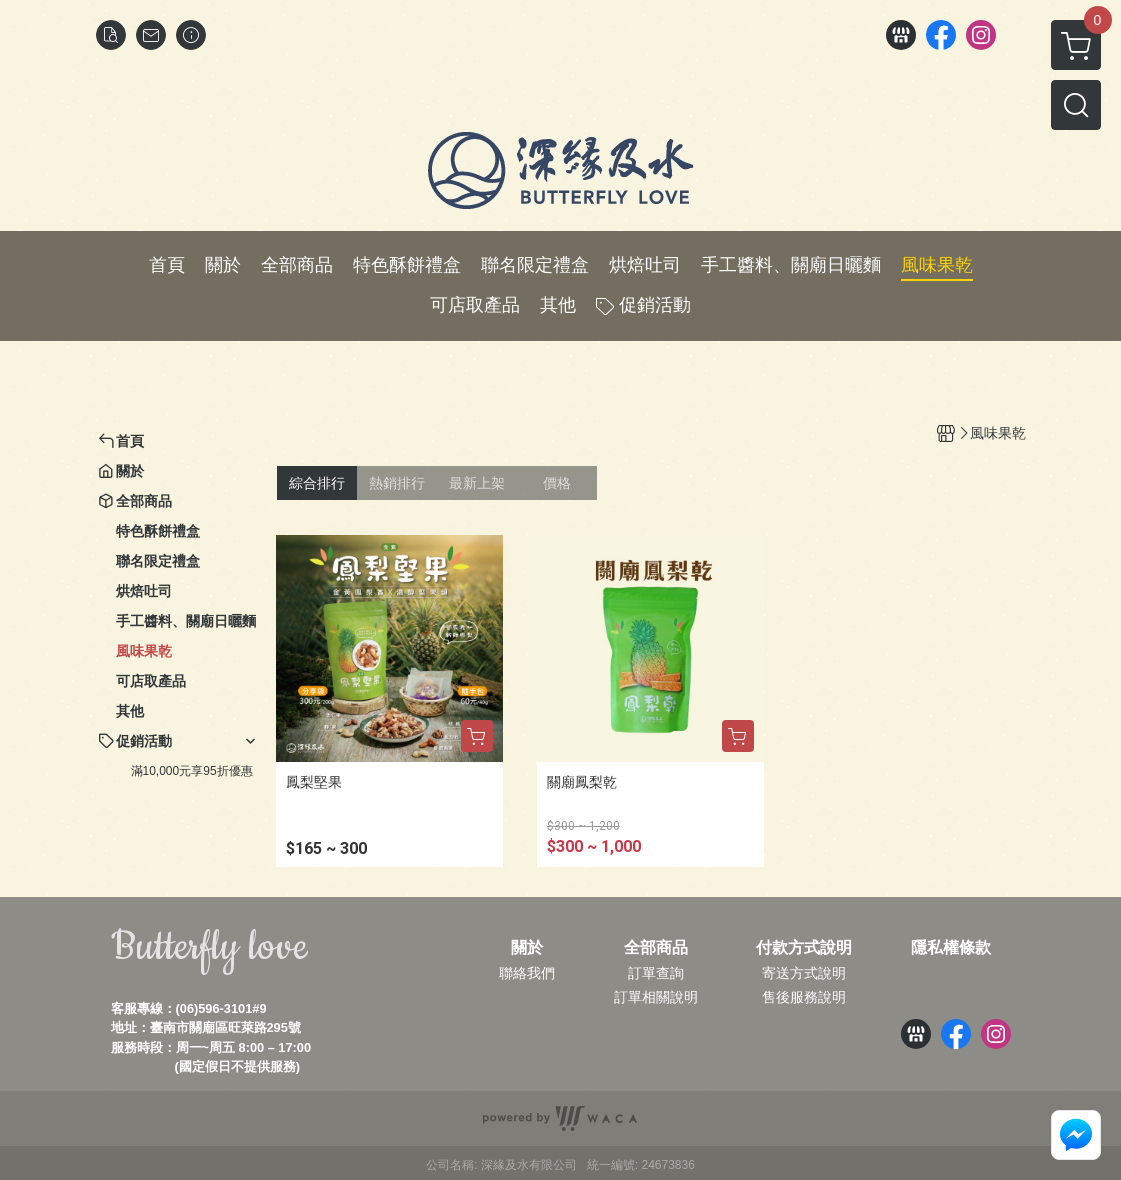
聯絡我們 (527, 973)
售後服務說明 (804, 997)
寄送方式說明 (804, 973)
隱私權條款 (951, 948)
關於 (527, 948)
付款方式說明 (804, 948)
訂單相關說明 (656, 997)
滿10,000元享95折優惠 (192, 771)
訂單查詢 (656, 973)
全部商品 (656, 948)
